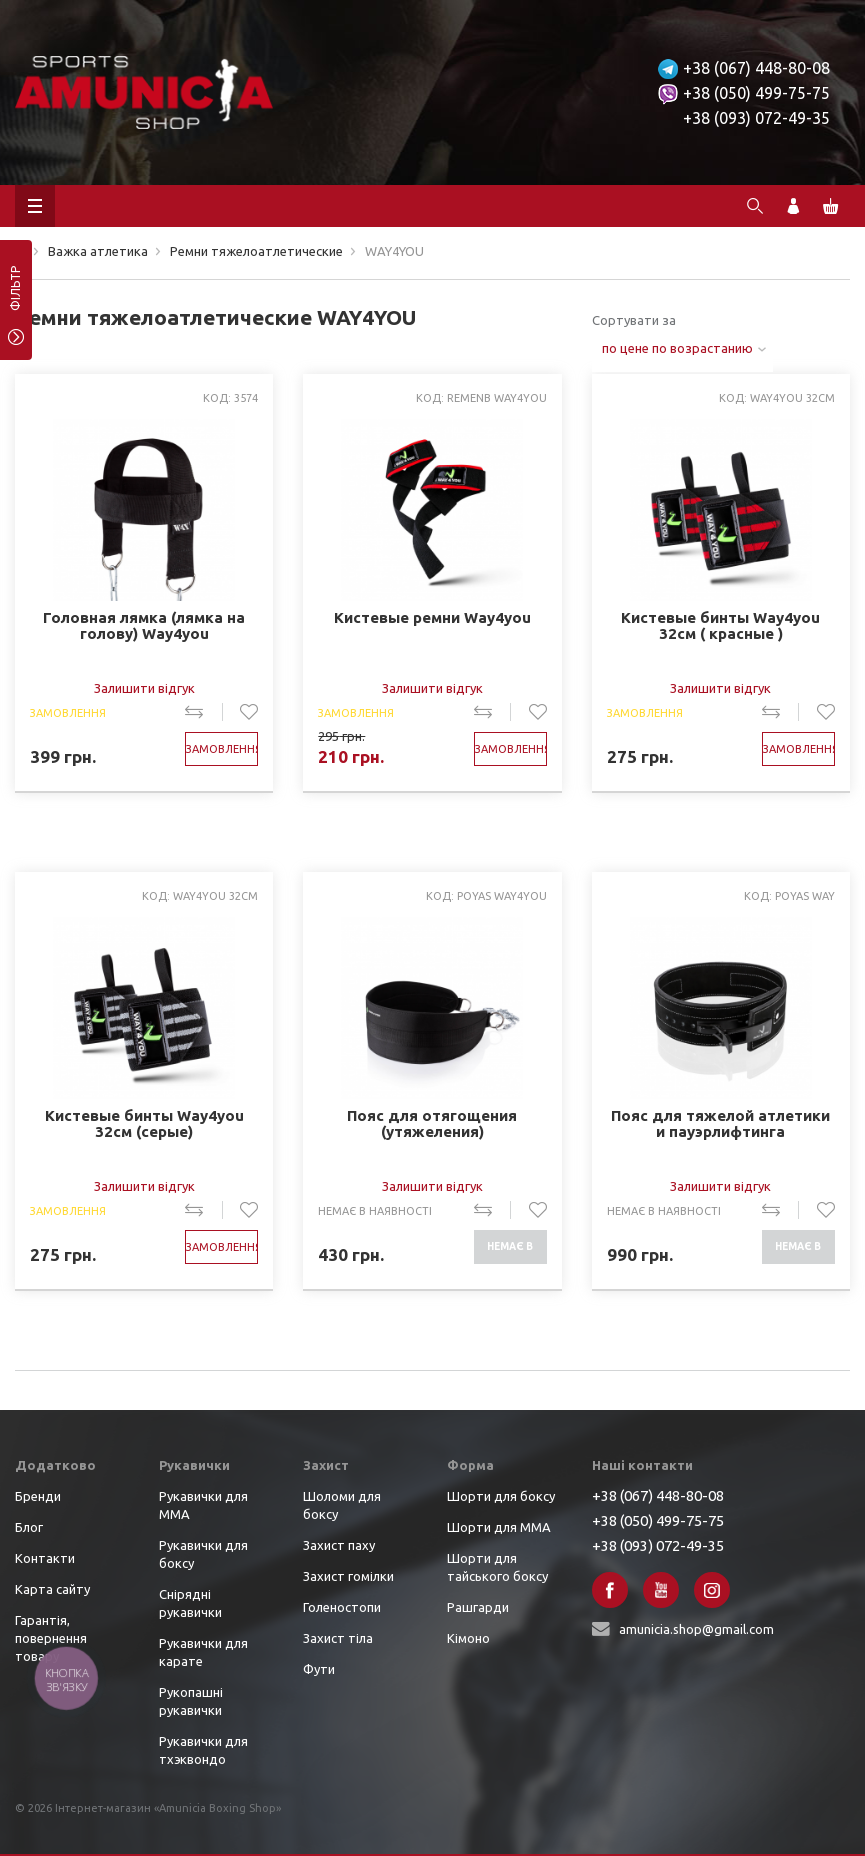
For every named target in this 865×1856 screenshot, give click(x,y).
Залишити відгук (144, 688)
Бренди (38, 1496)
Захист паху (339, 1545)
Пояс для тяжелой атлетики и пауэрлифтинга (720, 1124)
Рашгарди (478, 1607)
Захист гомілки (348, 1576)
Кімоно (468, 1638)
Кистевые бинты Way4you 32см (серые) (144, 1124)
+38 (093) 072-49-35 (756, 118)
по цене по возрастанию (677, 348)
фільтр (15, 295)
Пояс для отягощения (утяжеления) (432, 1124)
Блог (29, 1527)
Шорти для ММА (499, 1527)
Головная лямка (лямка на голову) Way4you (144, 626)
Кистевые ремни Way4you (432, 618)
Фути (319, 1669)
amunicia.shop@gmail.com (696, 1629)
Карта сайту (52, 1589)
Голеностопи (342, 1607)
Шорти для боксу (501, 1496)
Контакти (45, 1558)
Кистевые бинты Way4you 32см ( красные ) (720, 626)
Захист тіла (338, 1638)
